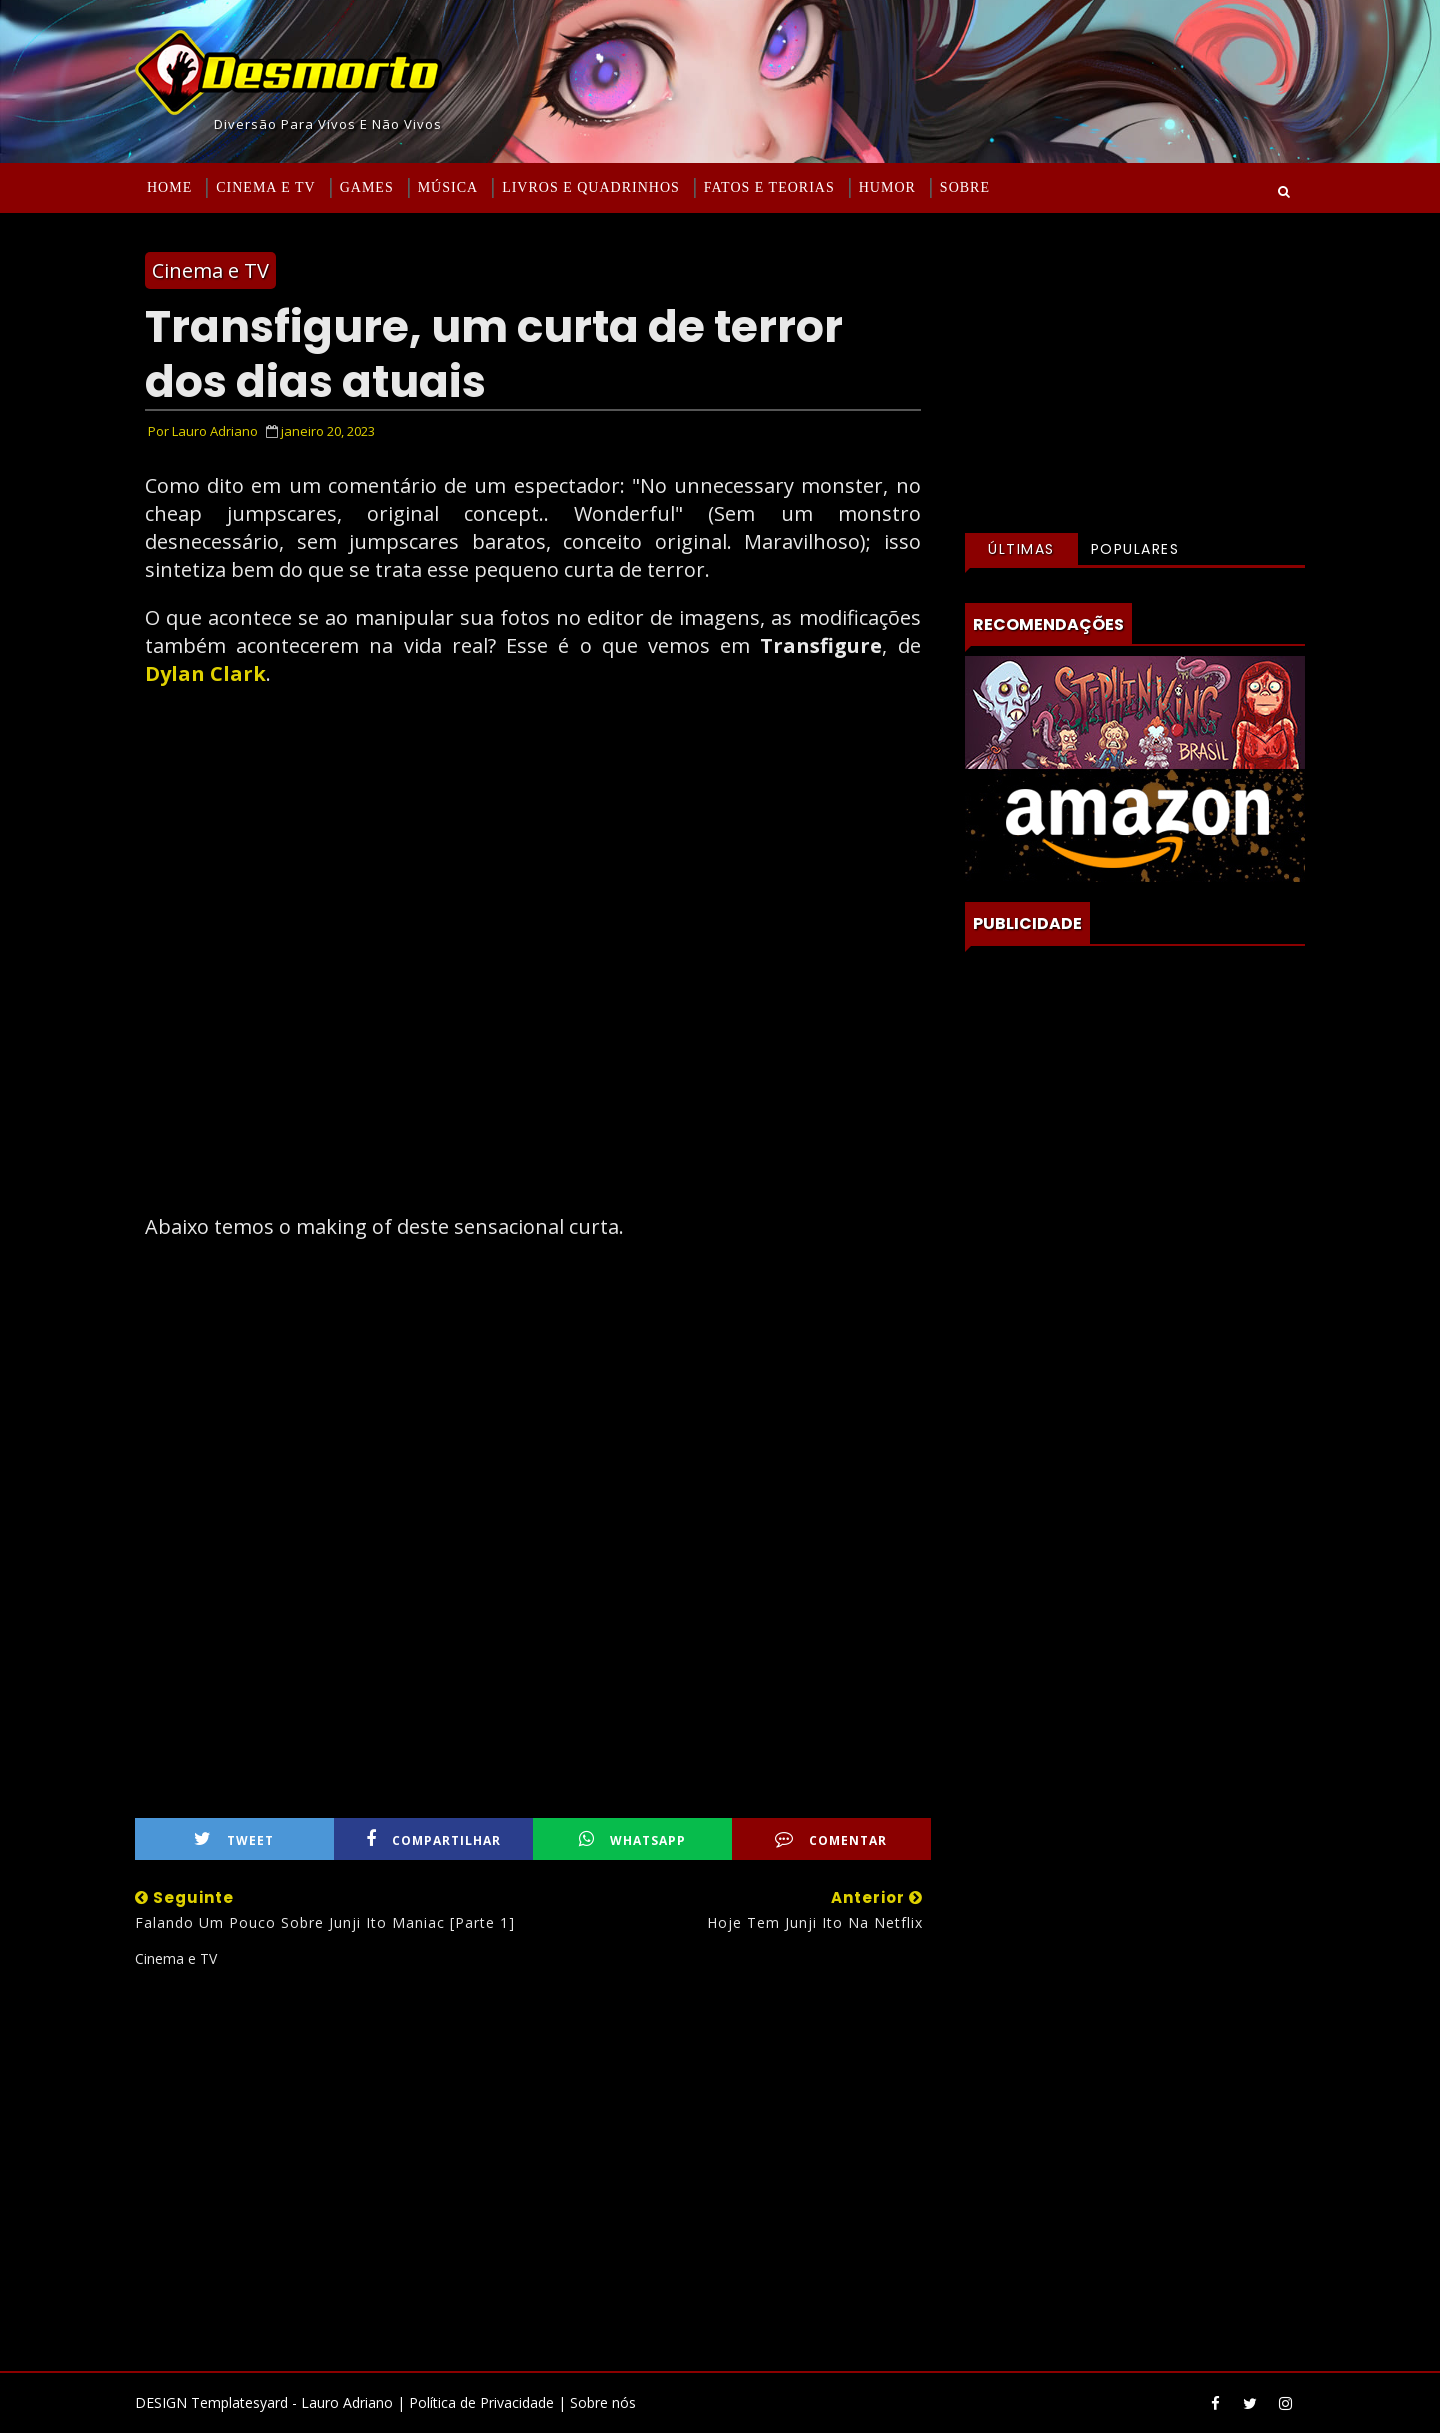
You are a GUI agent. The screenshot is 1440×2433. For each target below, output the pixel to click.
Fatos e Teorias (769, 187)
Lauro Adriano (347, 2402)
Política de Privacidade (481, 2402)
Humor (887, 187)
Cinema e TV (265, 187)
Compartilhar (433, 1839)
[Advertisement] (533, 2162)
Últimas (1021, 549)
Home (169, 187)
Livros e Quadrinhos (591, 187)
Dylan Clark (205, 673)
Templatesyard (239, 2402)
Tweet (234, 1839)
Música (448, 187)
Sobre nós (603, 2402)
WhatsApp (632, 1839)
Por (203, 431)
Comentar (831, 1839)
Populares (1135, 549)
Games (367, 187)
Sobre (965, 187)
